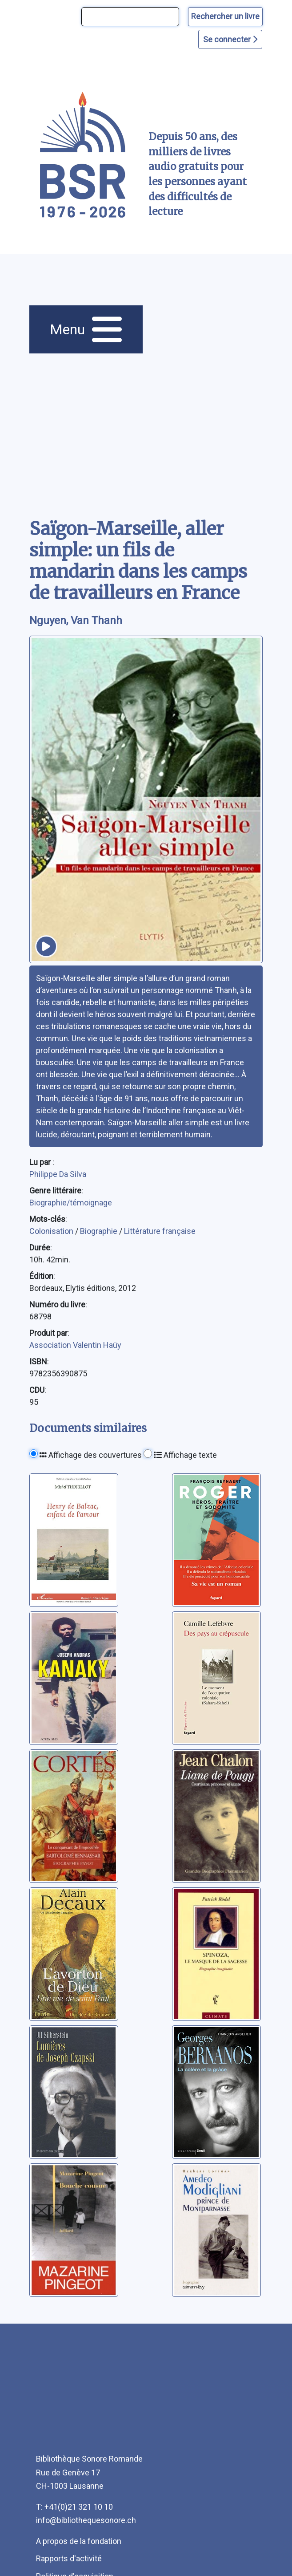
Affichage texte (185, 1455)
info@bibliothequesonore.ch (86, 2520)
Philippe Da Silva (57, 1174)
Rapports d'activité (69, 2558)
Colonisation (52, 1231)
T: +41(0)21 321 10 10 (74, 2506)
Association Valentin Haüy (75, 1345)
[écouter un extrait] (46, 946)
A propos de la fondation (78, 2541)
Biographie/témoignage (70, 1202)
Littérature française (160, 1231)
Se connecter (230, 39)
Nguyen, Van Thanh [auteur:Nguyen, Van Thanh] (75, 620)
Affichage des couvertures (91, 1455)
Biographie (99, 1231)
